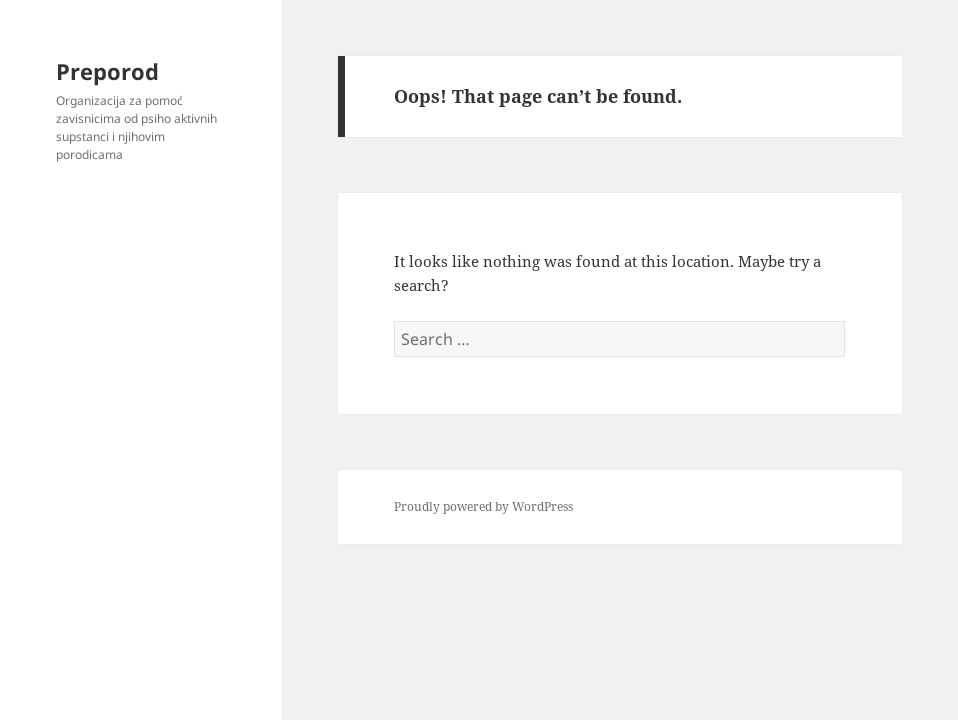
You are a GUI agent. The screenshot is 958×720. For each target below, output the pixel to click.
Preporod (107, 71)
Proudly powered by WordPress (483, 506)
